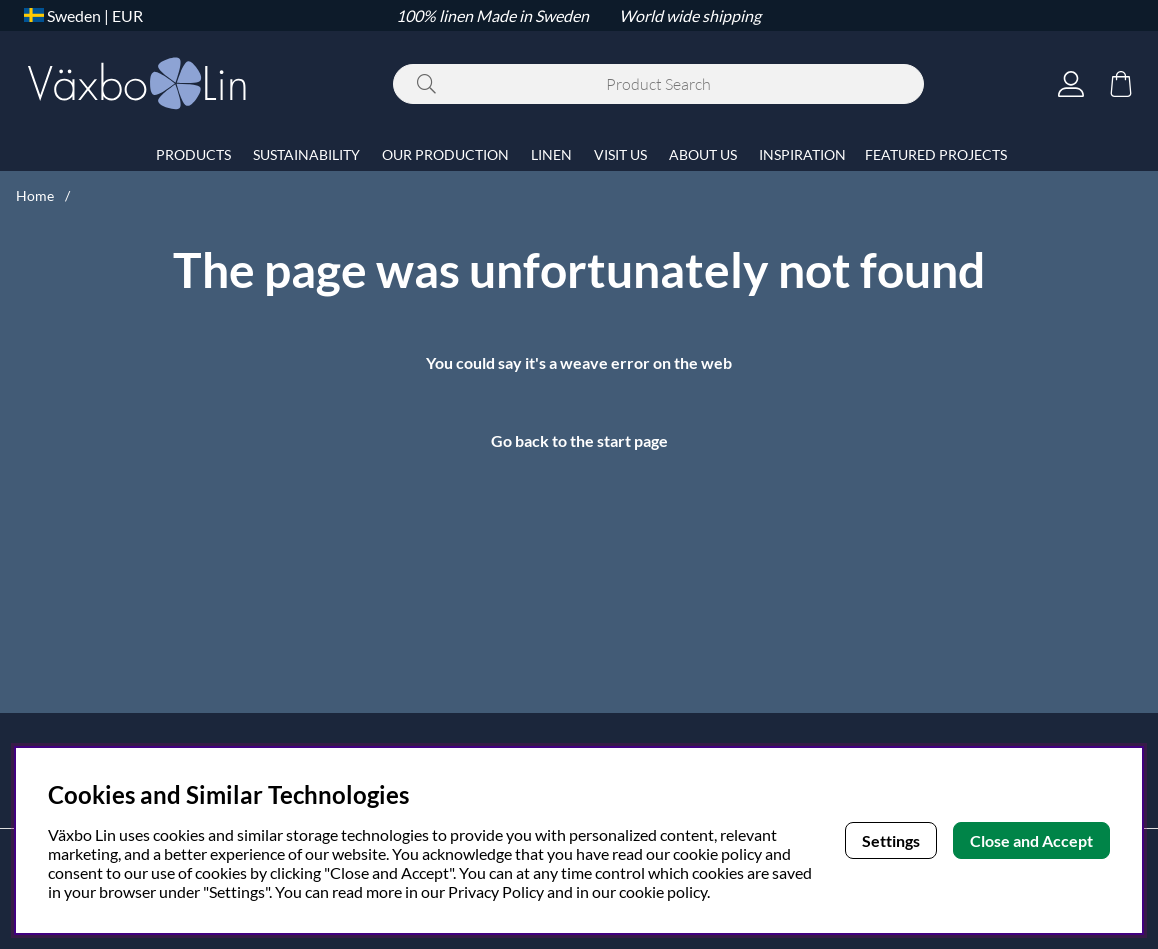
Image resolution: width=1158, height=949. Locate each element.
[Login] (1071, 84)
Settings (891, 840)
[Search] (658, 84)
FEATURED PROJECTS (936, 154)
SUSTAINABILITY (306, 154)
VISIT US (620, 154)
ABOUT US (703, 154)
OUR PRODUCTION (445, 154)
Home (35, 195)
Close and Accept (1031, 840)
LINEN (551, 154)
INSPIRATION (802, 154)
